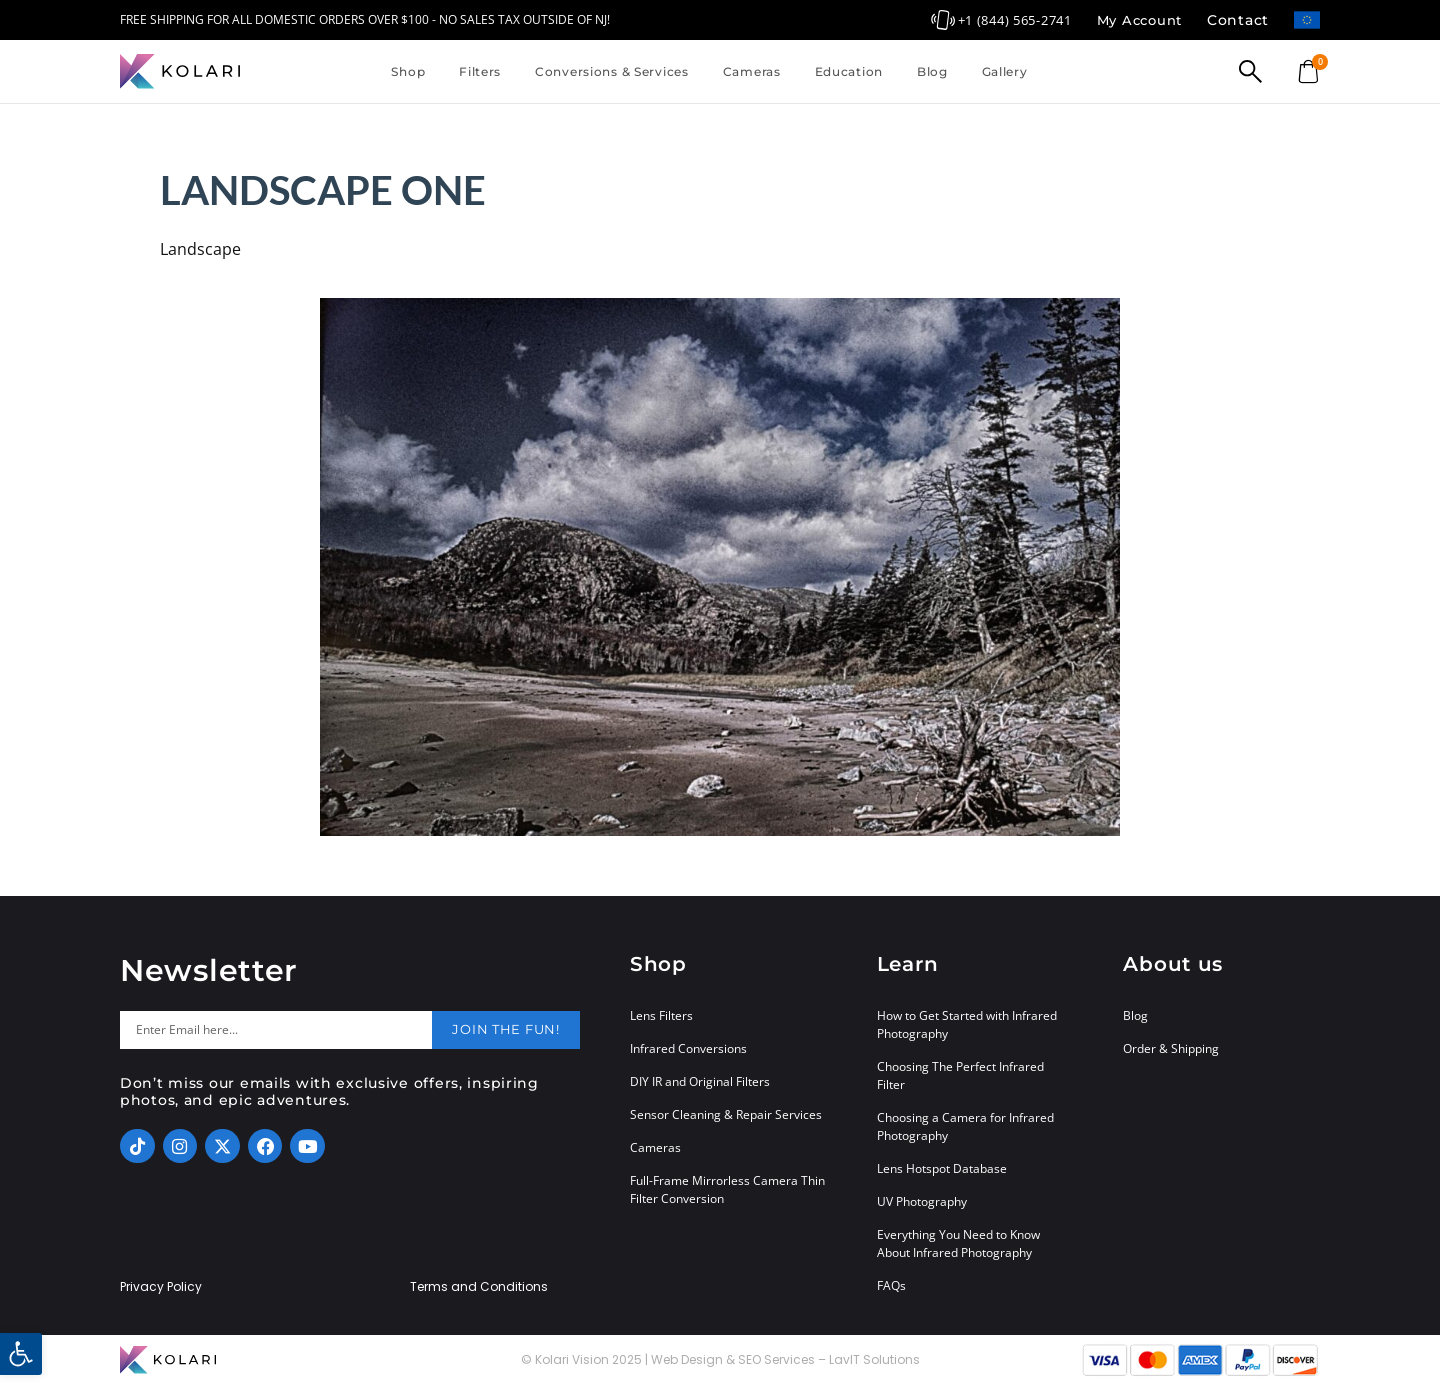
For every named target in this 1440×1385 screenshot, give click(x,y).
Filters (480, 71)
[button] (21, 1354)
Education (849, 71)
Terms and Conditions (479, 1287)
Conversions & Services (612, 71)
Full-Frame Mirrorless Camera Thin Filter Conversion (727, 1189)
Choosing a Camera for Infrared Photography (965, 1126)
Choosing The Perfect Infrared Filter (960, 1075)
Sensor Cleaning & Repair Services (726, 1114)
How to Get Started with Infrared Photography (967, 1024)
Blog (932, 71)
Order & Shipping (1171, 1048)
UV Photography (922, 1201)
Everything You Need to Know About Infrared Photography (958, 1243)
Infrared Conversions (688, 1048)
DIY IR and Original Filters (700, 1081)
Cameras (752, 71)
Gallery (1005, 71)
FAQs (891, 1285)
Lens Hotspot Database (942, 1168)
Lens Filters (661, 1015)
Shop (408, 71)
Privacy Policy (161, 1287)
